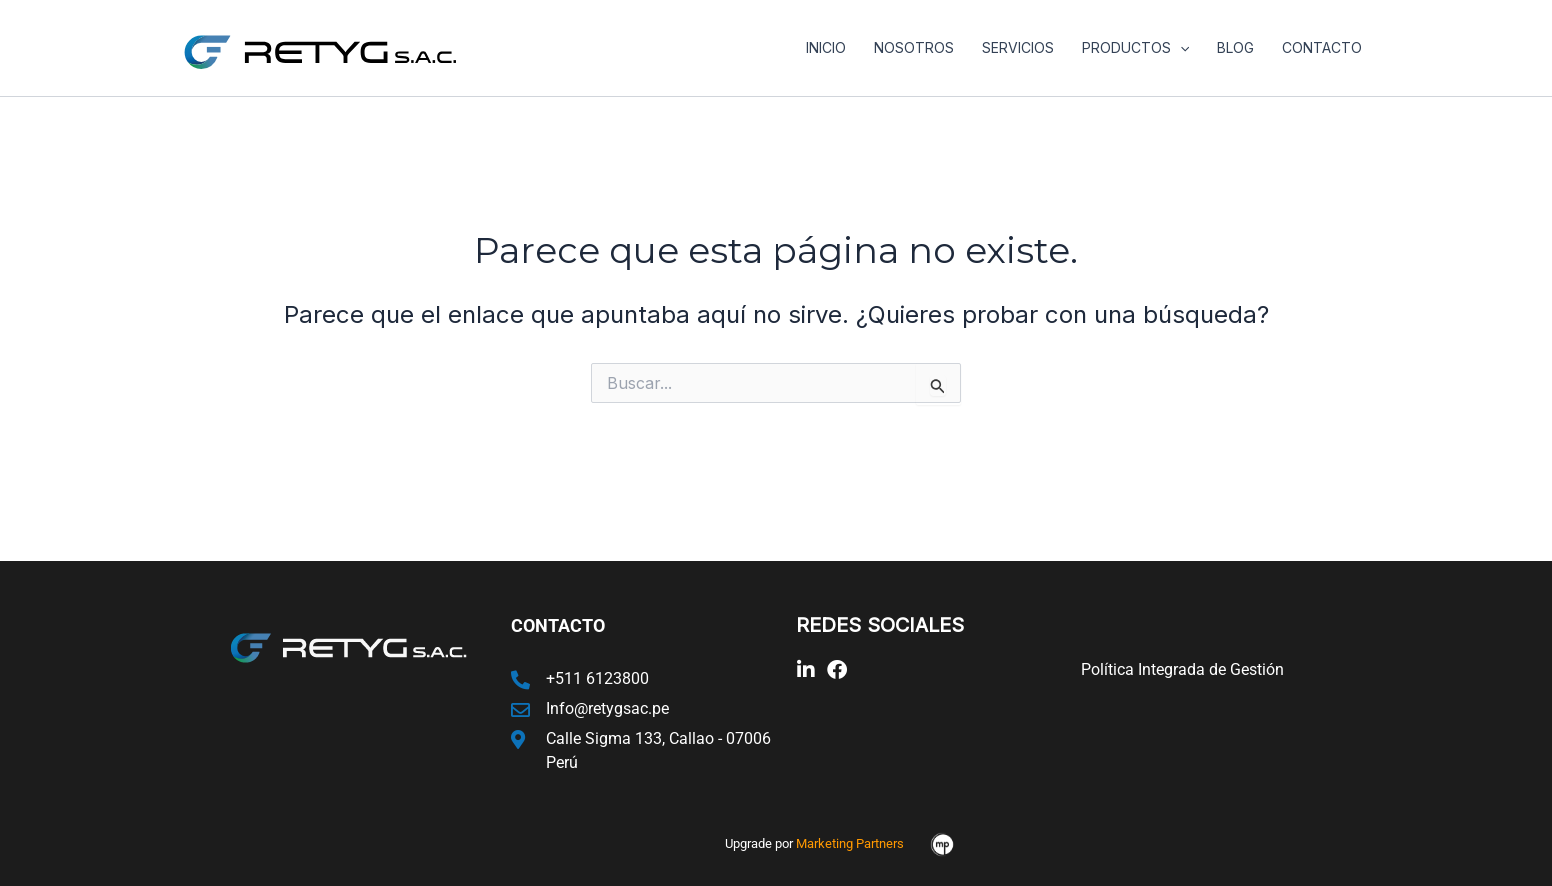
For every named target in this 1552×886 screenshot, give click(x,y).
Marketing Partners (850, 843)
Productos (1135, 48)
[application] (1180, 48)
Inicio (826, 47)
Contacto (1322, 47)
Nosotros (914, 47)
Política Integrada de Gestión (1182, 669)
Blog (1235, 47)
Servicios (1018, 47)
